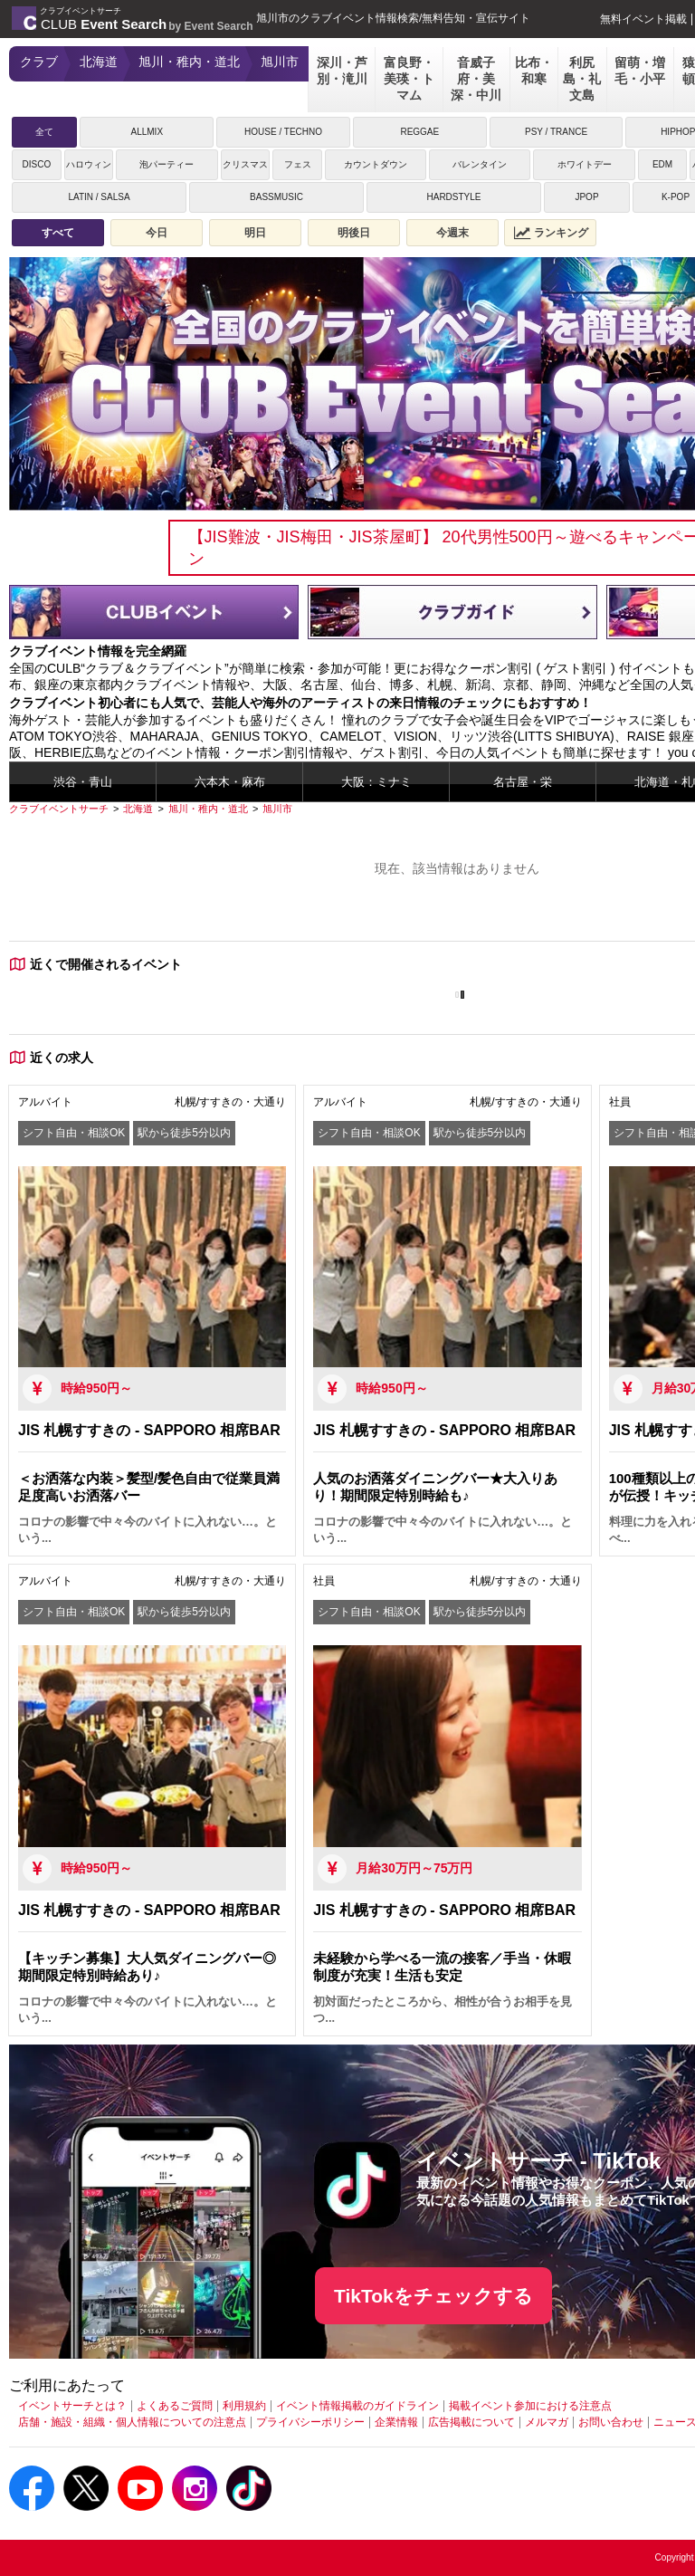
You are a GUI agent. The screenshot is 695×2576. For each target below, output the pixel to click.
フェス (297, 164)
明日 (255, 232)
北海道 (99, 61)
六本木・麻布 (230, 782)
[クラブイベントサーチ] (59, 808)
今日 (156, 232)
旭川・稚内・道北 (189, 61)
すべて (58, 232)
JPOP (586, 197)
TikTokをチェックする (433, 2295)
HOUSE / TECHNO (283, 132)
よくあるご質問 (175, 2405)
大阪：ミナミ (376, 782)
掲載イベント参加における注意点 (530, 2405)
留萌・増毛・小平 (639, 70)
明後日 (354, 232)
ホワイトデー (584, 164)
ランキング (551, 232)
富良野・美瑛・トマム (409, 78)
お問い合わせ (610, 2422)
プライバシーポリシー (310, 2422)
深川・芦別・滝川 (342, 70)
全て (44, 132)
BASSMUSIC (276, 197)
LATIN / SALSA (98, 197)
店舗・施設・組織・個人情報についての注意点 (132, 2422)
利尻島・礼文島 (582, 78)
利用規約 (244, 2405)
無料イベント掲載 (643, 19)
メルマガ (546, 2422)
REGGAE (419, 132)
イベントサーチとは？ (72, 2405)
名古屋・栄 (522, 782)
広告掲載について (471, 2422)
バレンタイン (479, 164)
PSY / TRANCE (556, 132)
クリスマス (245, 164)
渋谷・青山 (82, 782)
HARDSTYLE (453, 197)
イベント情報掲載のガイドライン (357, 2405)
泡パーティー (166, 164)
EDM (662, 164)
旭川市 (280, 61)
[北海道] (138, 808)
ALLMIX (146, 132)
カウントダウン (375, 164)
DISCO (36, 164)
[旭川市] (277, 808)
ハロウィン (88, 164)
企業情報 (396, 2422)
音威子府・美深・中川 (476, 78)
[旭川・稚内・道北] (208, 808)
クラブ (39, 61)
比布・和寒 (534, 70)
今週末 (452, 232)
